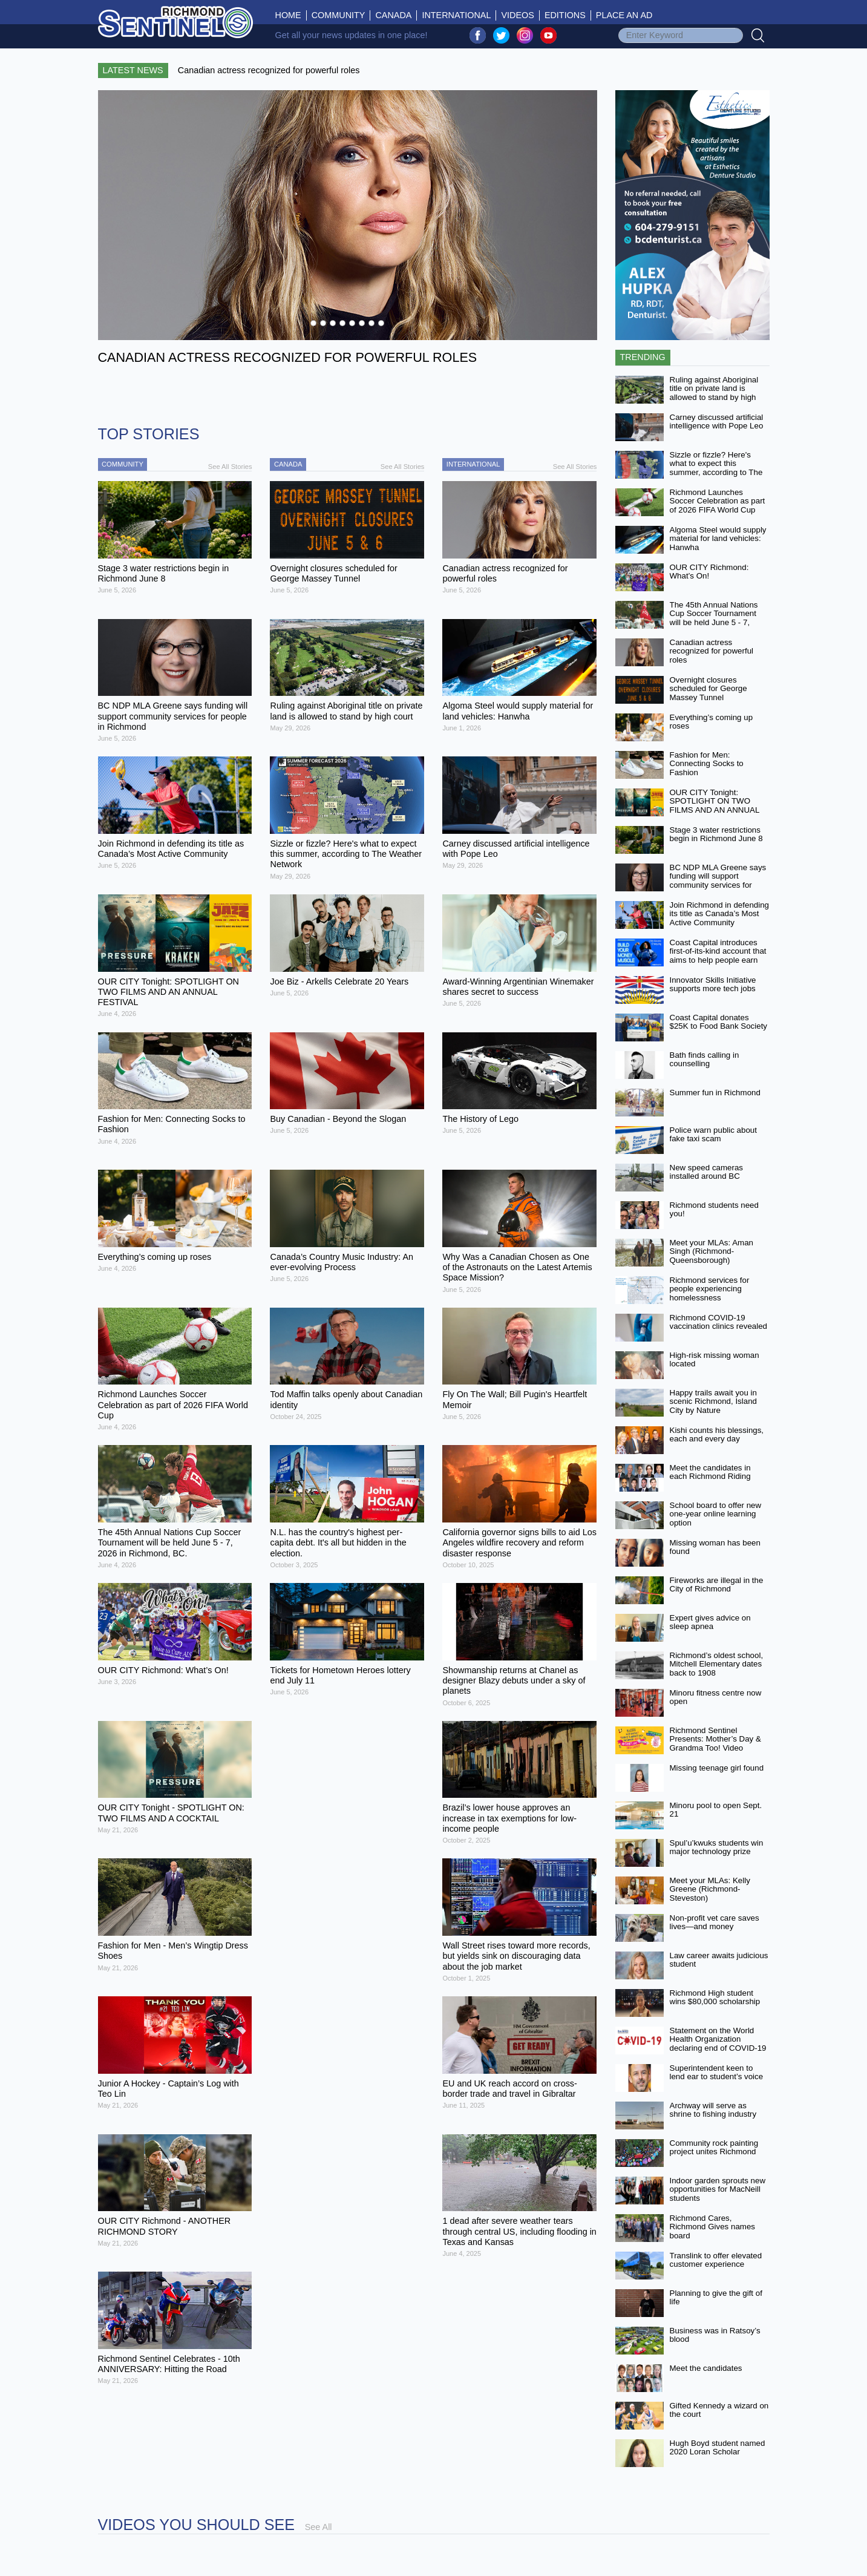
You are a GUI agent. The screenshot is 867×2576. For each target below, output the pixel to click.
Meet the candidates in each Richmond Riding (710, 1472)
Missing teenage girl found (717, 1767)
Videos (517, 15)
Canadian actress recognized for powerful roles (712, 651)
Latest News (133, 70)
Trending (643, 357)
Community (338, 15)
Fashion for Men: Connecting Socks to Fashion (707, 763)
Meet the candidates (706, 2368)
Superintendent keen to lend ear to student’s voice (717, 2072)
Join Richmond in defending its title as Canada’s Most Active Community (720, 913)
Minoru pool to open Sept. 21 (716, 1810)
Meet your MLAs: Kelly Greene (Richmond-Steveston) (710, 1889)
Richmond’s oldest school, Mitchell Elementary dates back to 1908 (717, 1664)
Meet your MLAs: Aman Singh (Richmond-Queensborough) (712, 1251)
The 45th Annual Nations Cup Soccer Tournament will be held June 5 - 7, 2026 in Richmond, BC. (714, 618)
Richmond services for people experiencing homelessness (710, 1289)
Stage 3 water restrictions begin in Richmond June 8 (716, 834)
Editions (565, 15)
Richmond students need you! (714, 1210)
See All (318, 2527)
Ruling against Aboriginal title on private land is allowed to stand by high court (714, 393)
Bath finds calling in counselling (704, 1059)
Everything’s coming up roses (711, 722)
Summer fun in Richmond (715, 1092)
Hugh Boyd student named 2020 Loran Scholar (717, 2448)
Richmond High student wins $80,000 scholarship (715, 1997)
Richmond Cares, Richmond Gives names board (712, 2227)
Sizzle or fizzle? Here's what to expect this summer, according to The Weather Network (716, 468)
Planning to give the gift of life (716, 2298)
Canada (393, 15)
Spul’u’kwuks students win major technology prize (717, 1847)
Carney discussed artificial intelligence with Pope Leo (717, 422)
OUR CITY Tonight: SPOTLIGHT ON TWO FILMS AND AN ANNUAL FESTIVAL (714, 806)
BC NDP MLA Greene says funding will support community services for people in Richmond (718, 881)
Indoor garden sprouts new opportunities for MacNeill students (718, 2189)
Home (291, 15)
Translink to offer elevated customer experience (716, 2260)
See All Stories (230, 466)
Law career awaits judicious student (719, 1960)
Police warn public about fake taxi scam (713, 1135)
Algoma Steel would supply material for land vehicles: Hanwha (718, 538)
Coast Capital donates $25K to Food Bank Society (719, 1022)
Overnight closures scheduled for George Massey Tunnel (708, 688)
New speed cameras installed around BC (707, 1172)
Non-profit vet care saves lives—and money (714, 1922)
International (456, 15)
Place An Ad (624, 15)
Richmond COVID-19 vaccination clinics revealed (719, 1322)
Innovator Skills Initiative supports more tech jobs (713, 984)
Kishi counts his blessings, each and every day (717, 1435)
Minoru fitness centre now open (716, 1697)
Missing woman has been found (715, 1547)
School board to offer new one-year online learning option (716, 1514)
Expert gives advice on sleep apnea (710, 1622)
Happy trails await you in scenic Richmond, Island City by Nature (713, 1401)
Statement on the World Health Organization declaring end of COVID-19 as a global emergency (718, 2044)
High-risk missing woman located (714, 1360)
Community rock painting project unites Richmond (714, 2147)
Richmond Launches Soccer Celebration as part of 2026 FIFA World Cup (717, 501)
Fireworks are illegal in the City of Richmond (717, 1585)
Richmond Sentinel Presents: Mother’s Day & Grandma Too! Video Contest (715, 1744)
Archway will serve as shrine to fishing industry (713, 2110)
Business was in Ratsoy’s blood (715, 2335)
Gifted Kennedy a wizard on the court (719, 2410)
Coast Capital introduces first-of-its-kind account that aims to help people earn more (718, 956)
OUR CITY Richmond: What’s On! (709, 572)
